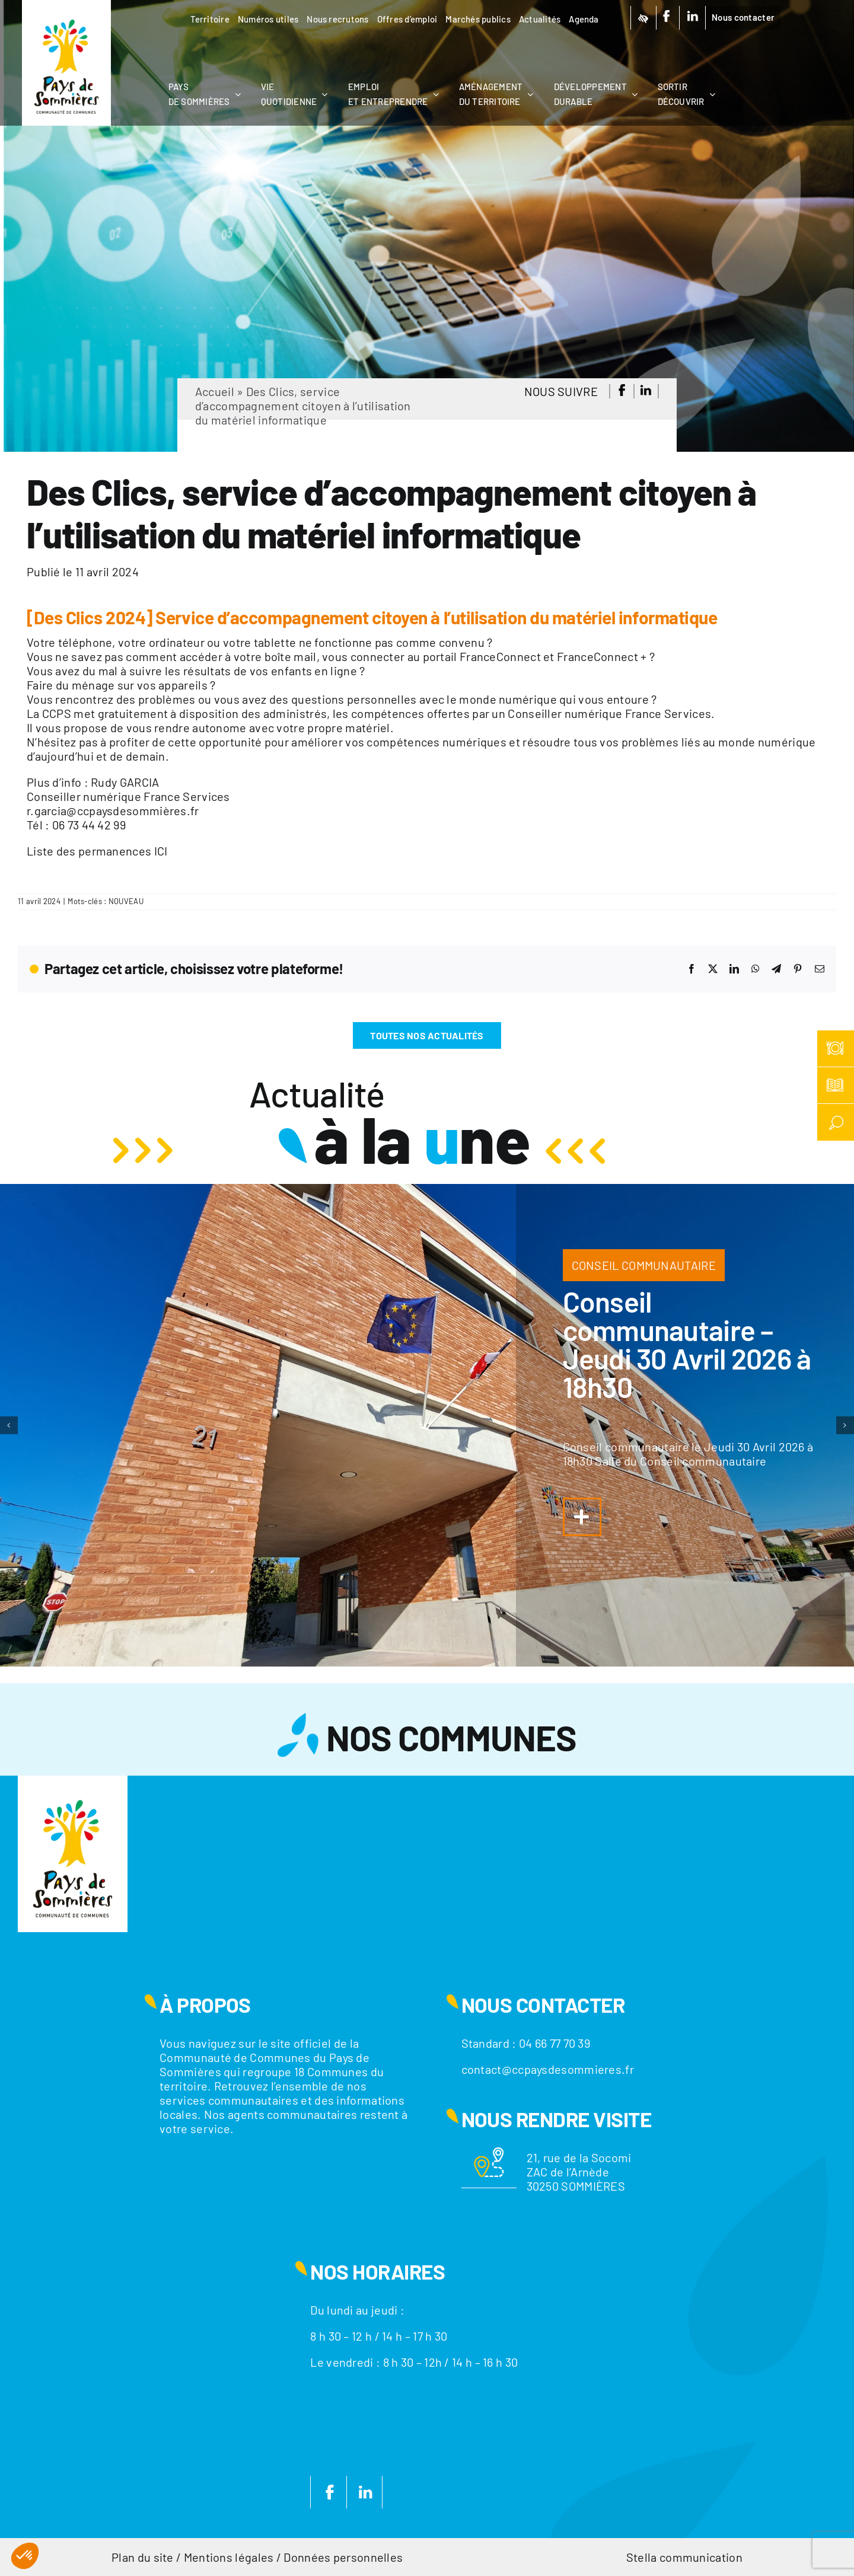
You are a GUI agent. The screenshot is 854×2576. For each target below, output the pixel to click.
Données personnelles (343, 2557)
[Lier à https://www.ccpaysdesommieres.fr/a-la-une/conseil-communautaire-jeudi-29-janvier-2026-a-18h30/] (582, 1517)
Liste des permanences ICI (97, 851)
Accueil (214, 391)
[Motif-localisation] (489, 2153)
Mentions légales (229, 2557)
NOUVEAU (126, 901)
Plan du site (142, 2557)
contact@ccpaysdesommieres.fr (547, 2069)
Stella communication (684, 2557)
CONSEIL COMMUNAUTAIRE (644, 1265)
